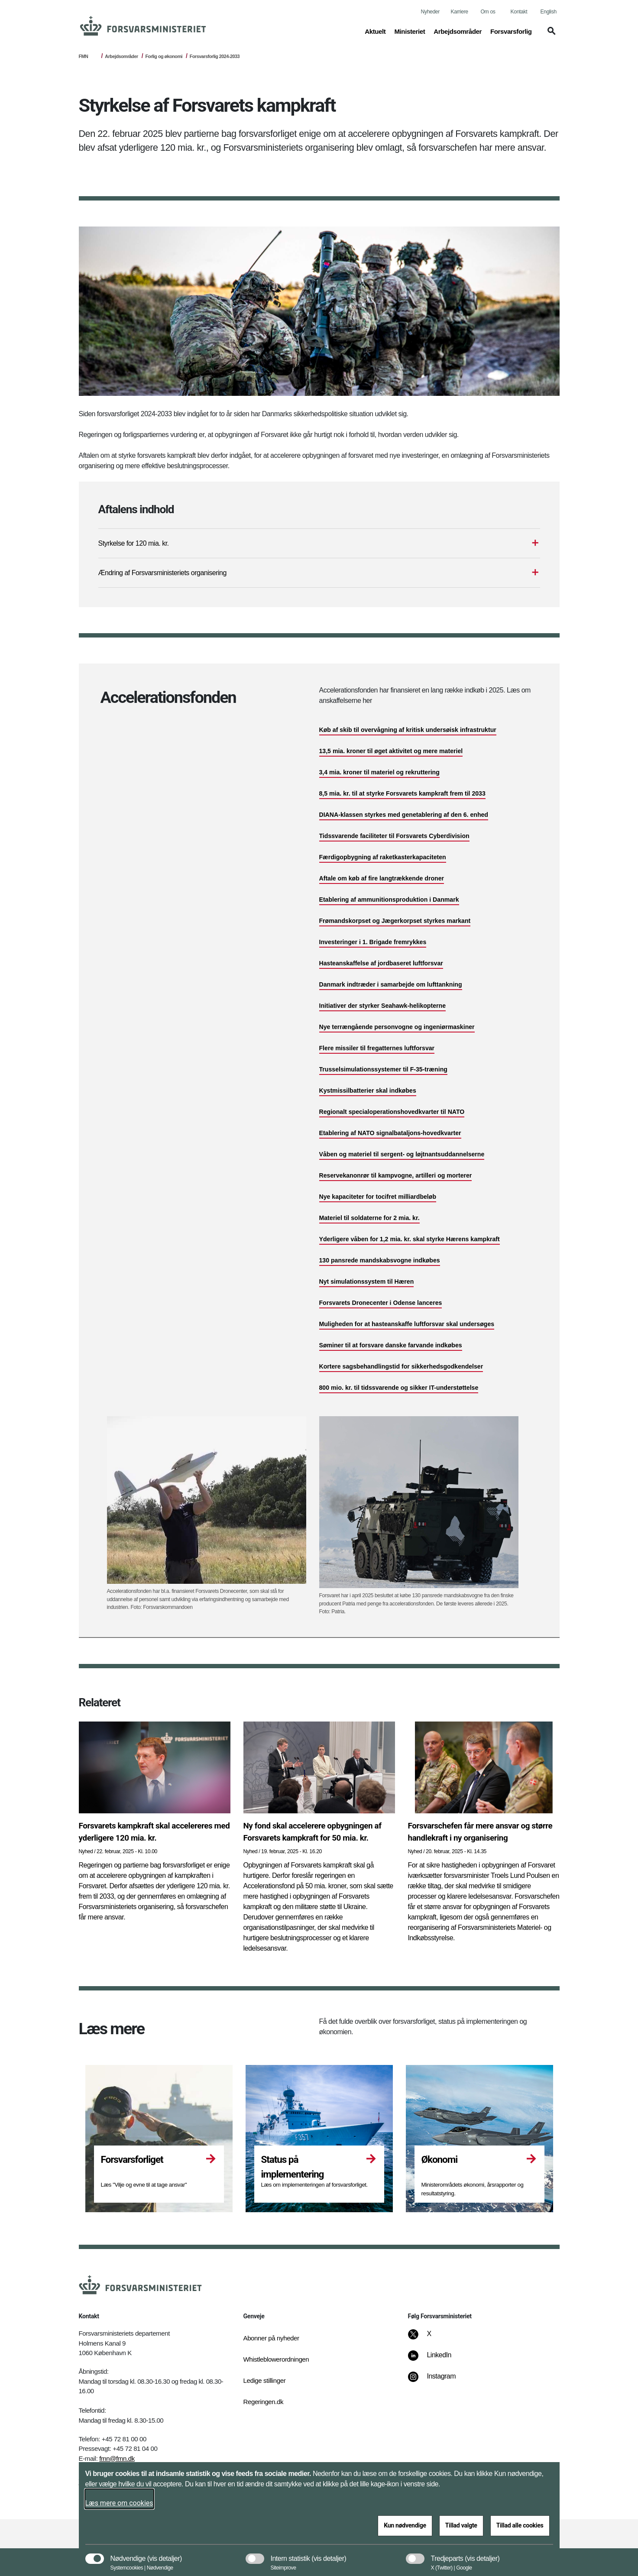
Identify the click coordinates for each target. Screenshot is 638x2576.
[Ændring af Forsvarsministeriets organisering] (319, 573)
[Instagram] (438, 2380)
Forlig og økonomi (163, 56)
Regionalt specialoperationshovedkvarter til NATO (392, 1111)
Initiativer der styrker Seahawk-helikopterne (382, 1005)
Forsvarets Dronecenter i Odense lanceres (380, 1302)
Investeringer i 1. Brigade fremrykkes (373, 941)
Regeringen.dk (263, 2401)
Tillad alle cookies (520, 2525)
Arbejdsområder (121, 56)
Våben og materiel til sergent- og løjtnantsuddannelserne (402, 1154)
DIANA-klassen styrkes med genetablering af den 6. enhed (403, 814)
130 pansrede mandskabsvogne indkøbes (379, 1260)
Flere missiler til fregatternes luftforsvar (377, 1048)
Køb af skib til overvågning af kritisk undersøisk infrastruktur (407, 729)
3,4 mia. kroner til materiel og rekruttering (379, 772)
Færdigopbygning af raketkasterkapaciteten (382, 857)
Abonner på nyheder (271, 2338)
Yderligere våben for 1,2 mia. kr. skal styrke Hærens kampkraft (409, 1239)
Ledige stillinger (264, 2380)
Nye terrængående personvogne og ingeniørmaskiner (397, 1026)
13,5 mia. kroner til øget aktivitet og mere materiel (391, 751)
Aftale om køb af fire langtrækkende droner (381, 878)
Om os (488, 12)
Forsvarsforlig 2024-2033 (215, 56)
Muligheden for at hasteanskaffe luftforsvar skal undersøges (407, 1323)
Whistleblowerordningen (276, 2359)
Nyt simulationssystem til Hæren (366, 1281)
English (549, 12)
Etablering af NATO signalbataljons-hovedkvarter (390, 1132)
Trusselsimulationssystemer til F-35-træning (383, 1069)
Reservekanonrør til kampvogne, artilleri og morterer (395, 1175)
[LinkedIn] (435, 2359)
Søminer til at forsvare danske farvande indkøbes (390, 1345)
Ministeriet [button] (409, 30)
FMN (83, 56)
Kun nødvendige (405, 2525)
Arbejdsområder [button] (458, 30)
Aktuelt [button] (375, 30)
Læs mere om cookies (119, 2503)
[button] (550, 35)
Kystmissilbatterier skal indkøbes (367, 1090)
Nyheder (430, 12)
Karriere (459, 12)
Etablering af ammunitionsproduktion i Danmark (389, 899)
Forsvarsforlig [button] (511, 30)
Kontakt (519, 12)
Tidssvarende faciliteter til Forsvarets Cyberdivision (394, 835)
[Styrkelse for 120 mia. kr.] (319, 543)
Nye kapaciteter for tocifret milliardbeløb (378, 1196)
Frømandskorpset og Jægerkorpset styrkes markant (395, 920)
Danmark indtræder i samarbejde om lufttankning (390, 984)
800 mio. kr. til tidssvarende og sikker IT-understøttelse (399, 1387)
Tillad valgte (461, 2525)
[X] (429, 2338)
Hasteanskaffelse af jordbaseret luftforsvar (381, 963)
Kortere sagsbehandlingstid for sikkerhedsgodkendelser (401, 1366)
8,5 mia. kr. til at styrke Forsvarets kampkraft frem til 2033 (402, 793)
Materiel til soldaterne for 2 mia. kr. (369, 1217)
